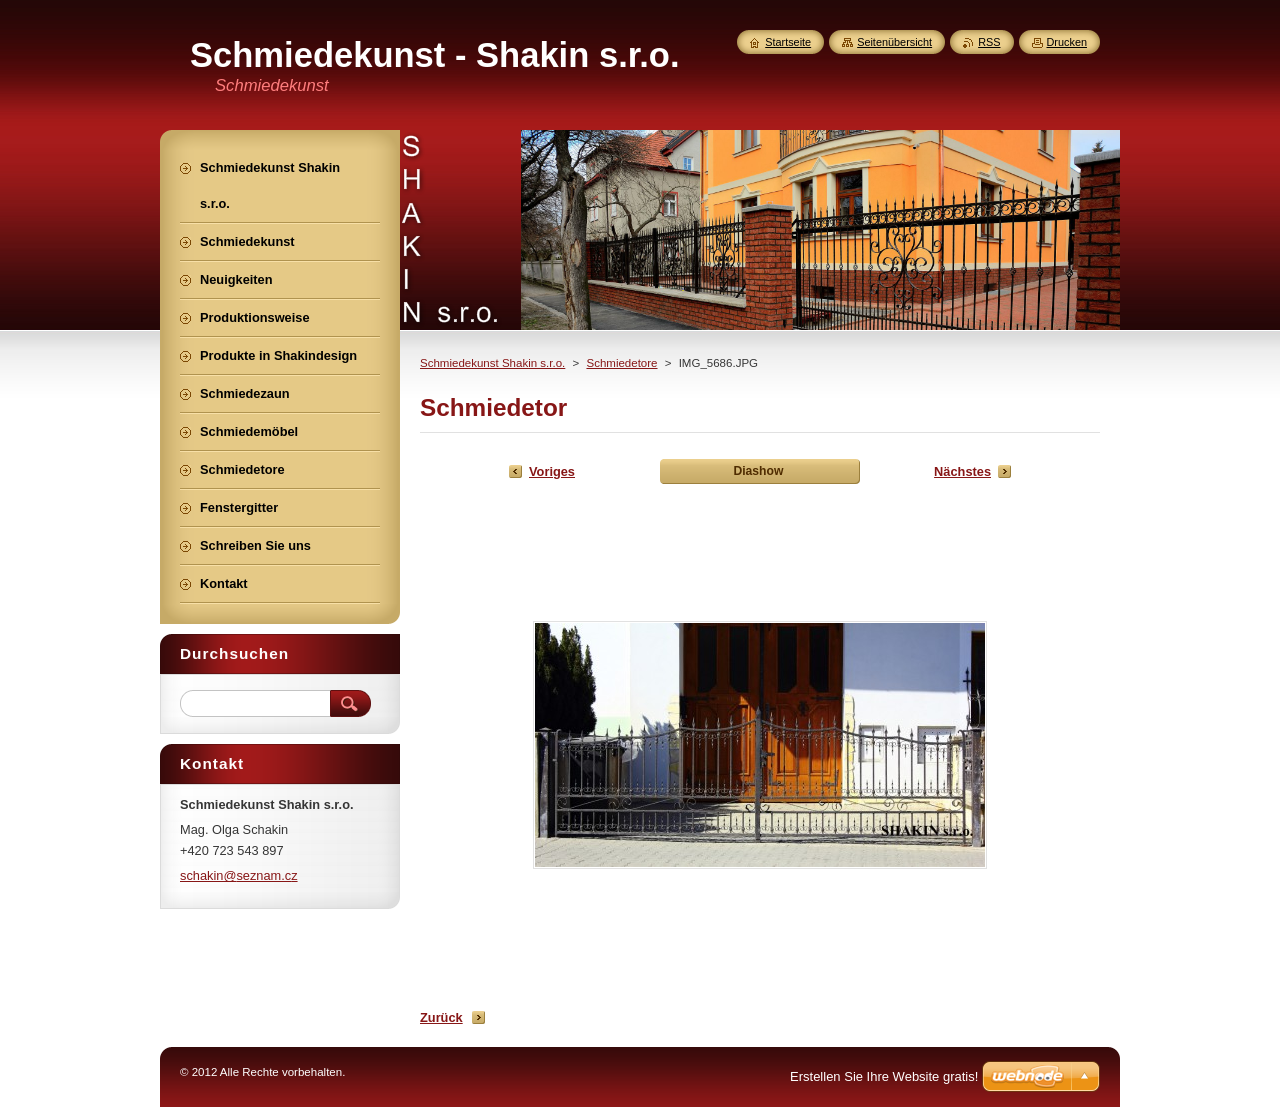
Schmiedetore (621, 363)
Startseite (788, 42)
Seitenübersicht (894, 42)
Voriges (552, 471)
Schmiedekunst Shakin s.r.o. (492, 363)
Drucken (1067, 42)
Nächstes (962, 471)
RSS (989, 42)
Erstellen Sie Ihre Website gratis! (884, 1076)
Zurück (441, 1017)
